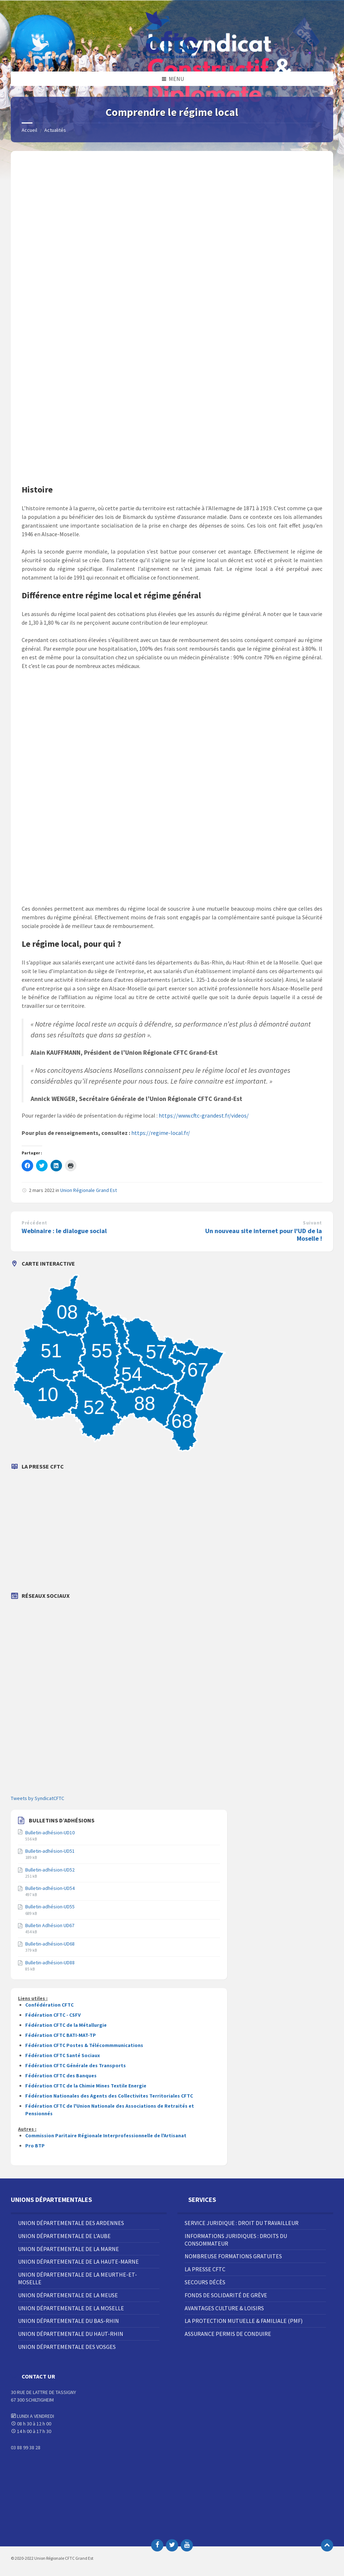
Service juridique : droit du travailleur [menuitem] (242, 2222)
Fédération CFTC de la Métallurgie (66, 2025)
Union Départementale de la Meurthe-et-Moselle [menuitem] (77, 2278)
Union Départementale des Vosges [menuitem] (67, 2346)
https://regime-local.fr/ (160, 1132)
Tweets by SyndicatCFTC (37, 1798)
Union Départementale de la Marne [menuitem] (68, 2248)
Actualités (55, 130)
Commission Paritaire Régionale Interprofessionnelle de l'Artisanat (105, 2135)
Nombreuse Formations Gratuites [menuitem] (233, 2256)
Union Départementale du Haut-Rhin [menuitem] (70, 2333)
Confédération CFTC (49, 2005)
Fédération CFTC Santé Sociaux (62, 2055)
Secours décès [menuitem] (205, 2282)
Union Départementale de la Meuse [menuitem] (68, 2295)
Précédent (34, 1223)
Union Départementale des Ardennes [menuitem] (71, 2222)
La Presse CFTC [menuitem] (205, 2269)
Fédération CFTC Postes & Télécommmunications (84, 2045)
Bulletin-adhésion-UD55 (50, 1906)
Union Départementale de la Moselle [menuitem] (71, 2308)
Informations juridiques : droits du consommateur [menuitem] (236, 2239)
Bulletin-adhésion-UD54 (50, 1888)
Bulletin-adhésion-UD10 (50, 1832)
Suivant (312, 1223)
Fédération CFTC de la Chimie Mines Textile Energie (85, 2085)
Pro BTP (35, 2145)
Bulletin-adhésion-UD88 (50, 1962)
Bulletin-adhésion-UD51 (50, 1851)
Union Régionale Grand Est (88, 1190)
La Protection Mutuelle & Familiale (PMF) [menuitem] (244, 2320)
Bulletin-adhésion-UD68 (50, 1943)
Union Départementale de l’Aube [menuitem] (64, 2235)
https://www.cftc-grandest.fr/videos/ (204, 1115)
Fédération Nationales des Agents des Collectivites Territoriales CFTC (109, 2096)
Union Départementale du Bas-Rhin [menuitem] (68, 2320)
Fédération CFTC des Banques (61, 2075)
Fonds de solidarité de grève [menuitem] (226, 2295)
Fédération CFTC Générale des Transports (75, 2065)
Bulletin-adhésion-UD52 (50, 1869)
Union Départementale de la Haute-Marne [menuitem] (78, 2261)
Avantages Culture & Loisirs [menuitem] (224, 2308)
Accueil (29, 130)
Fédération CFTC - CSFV (53, 2015)
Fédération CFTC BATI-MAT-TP (60, 2035)
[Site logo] (172, 57)
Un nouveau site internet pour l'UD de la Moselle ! (263, 1235)
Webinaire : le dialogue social (64, 1231)
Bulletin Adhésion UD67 (49, 1925)
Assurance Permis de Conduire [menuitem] (228, 2333)
